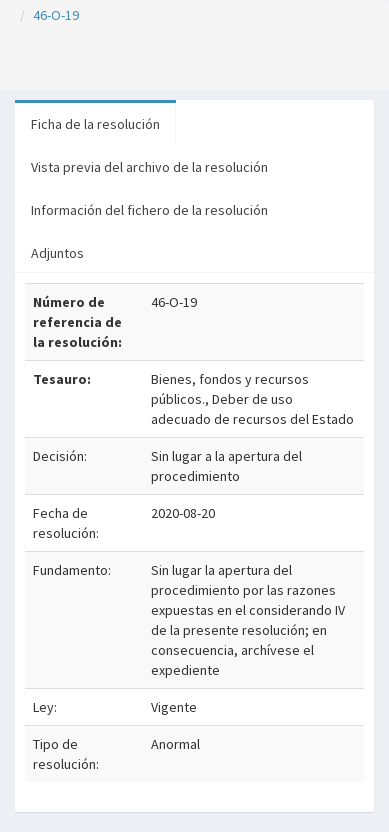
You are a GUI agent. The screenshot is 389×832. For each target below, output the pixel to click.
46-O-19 (56, 15)
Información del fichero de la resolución (149, 210)
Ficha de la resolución (95, 124)
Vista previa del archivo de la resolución (149, 167)
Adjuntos (57, 253)
